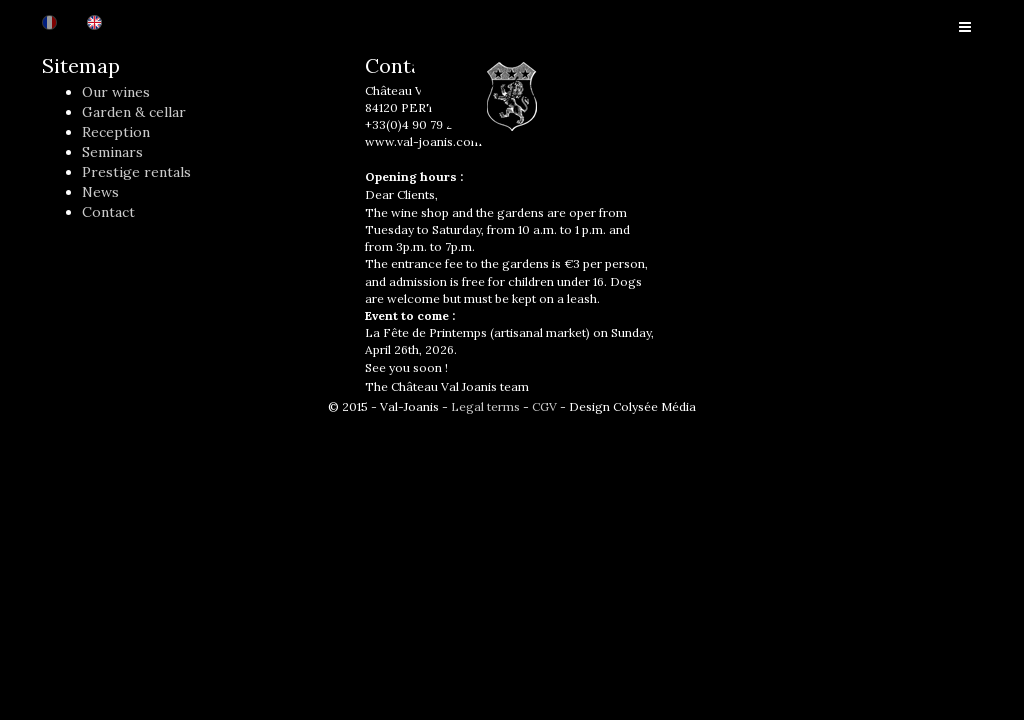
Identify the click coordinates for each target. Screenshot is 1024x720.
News (100, 192)
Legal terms (485, 406)
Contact (108, 212)
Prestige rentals (136, 172)
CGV (544, 406)
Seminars (112, 152)
